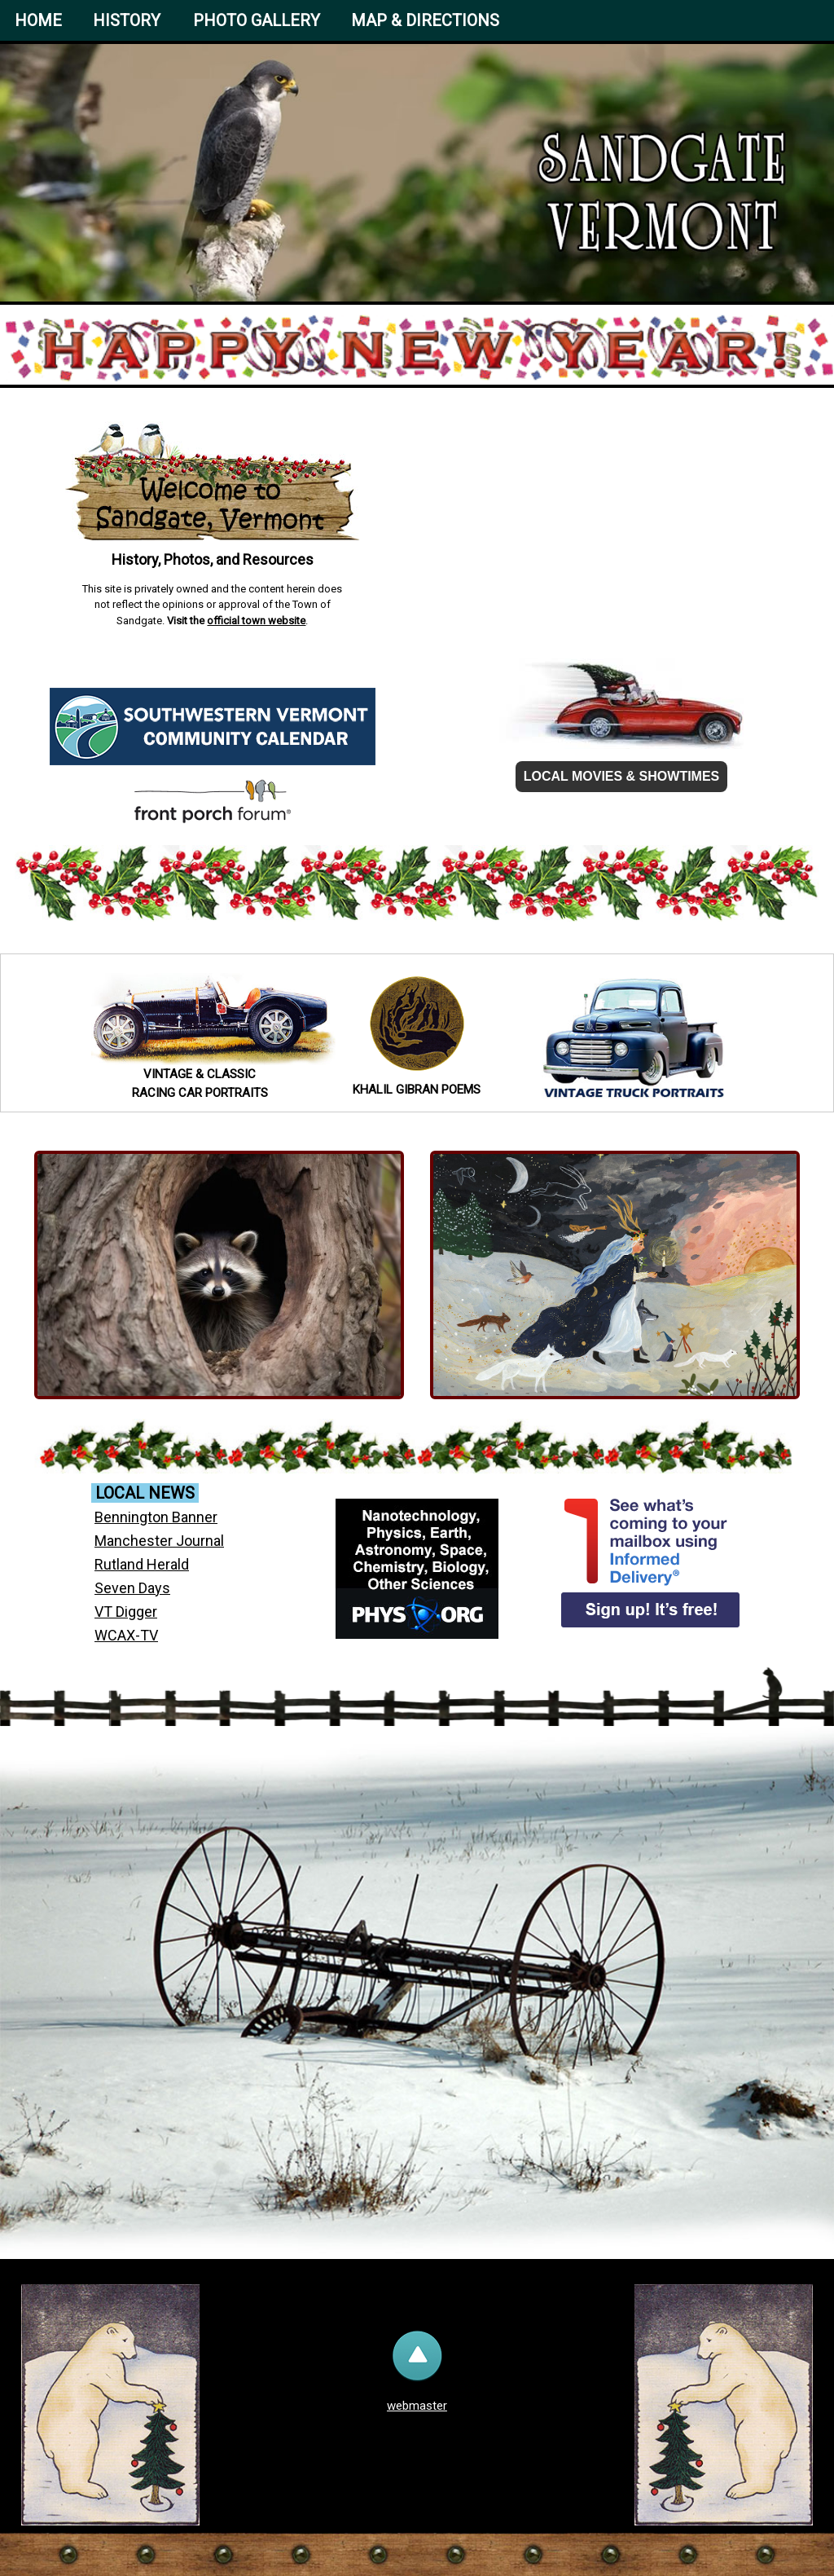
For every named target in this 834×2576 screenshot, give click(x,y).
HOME (38, 20)
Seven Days (132, 1587)
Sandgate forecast (621, 597)
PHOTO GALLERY (256, 20)
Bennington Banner (155, 1517)
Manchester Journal (159, 1540)
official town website (256, 620)
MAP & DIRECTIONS (425, 20)
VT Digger (125, 1611)
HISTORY (126, 20)
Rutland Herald (141, 1564)
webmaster (417, 2405)
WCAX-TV (126, 1635)
